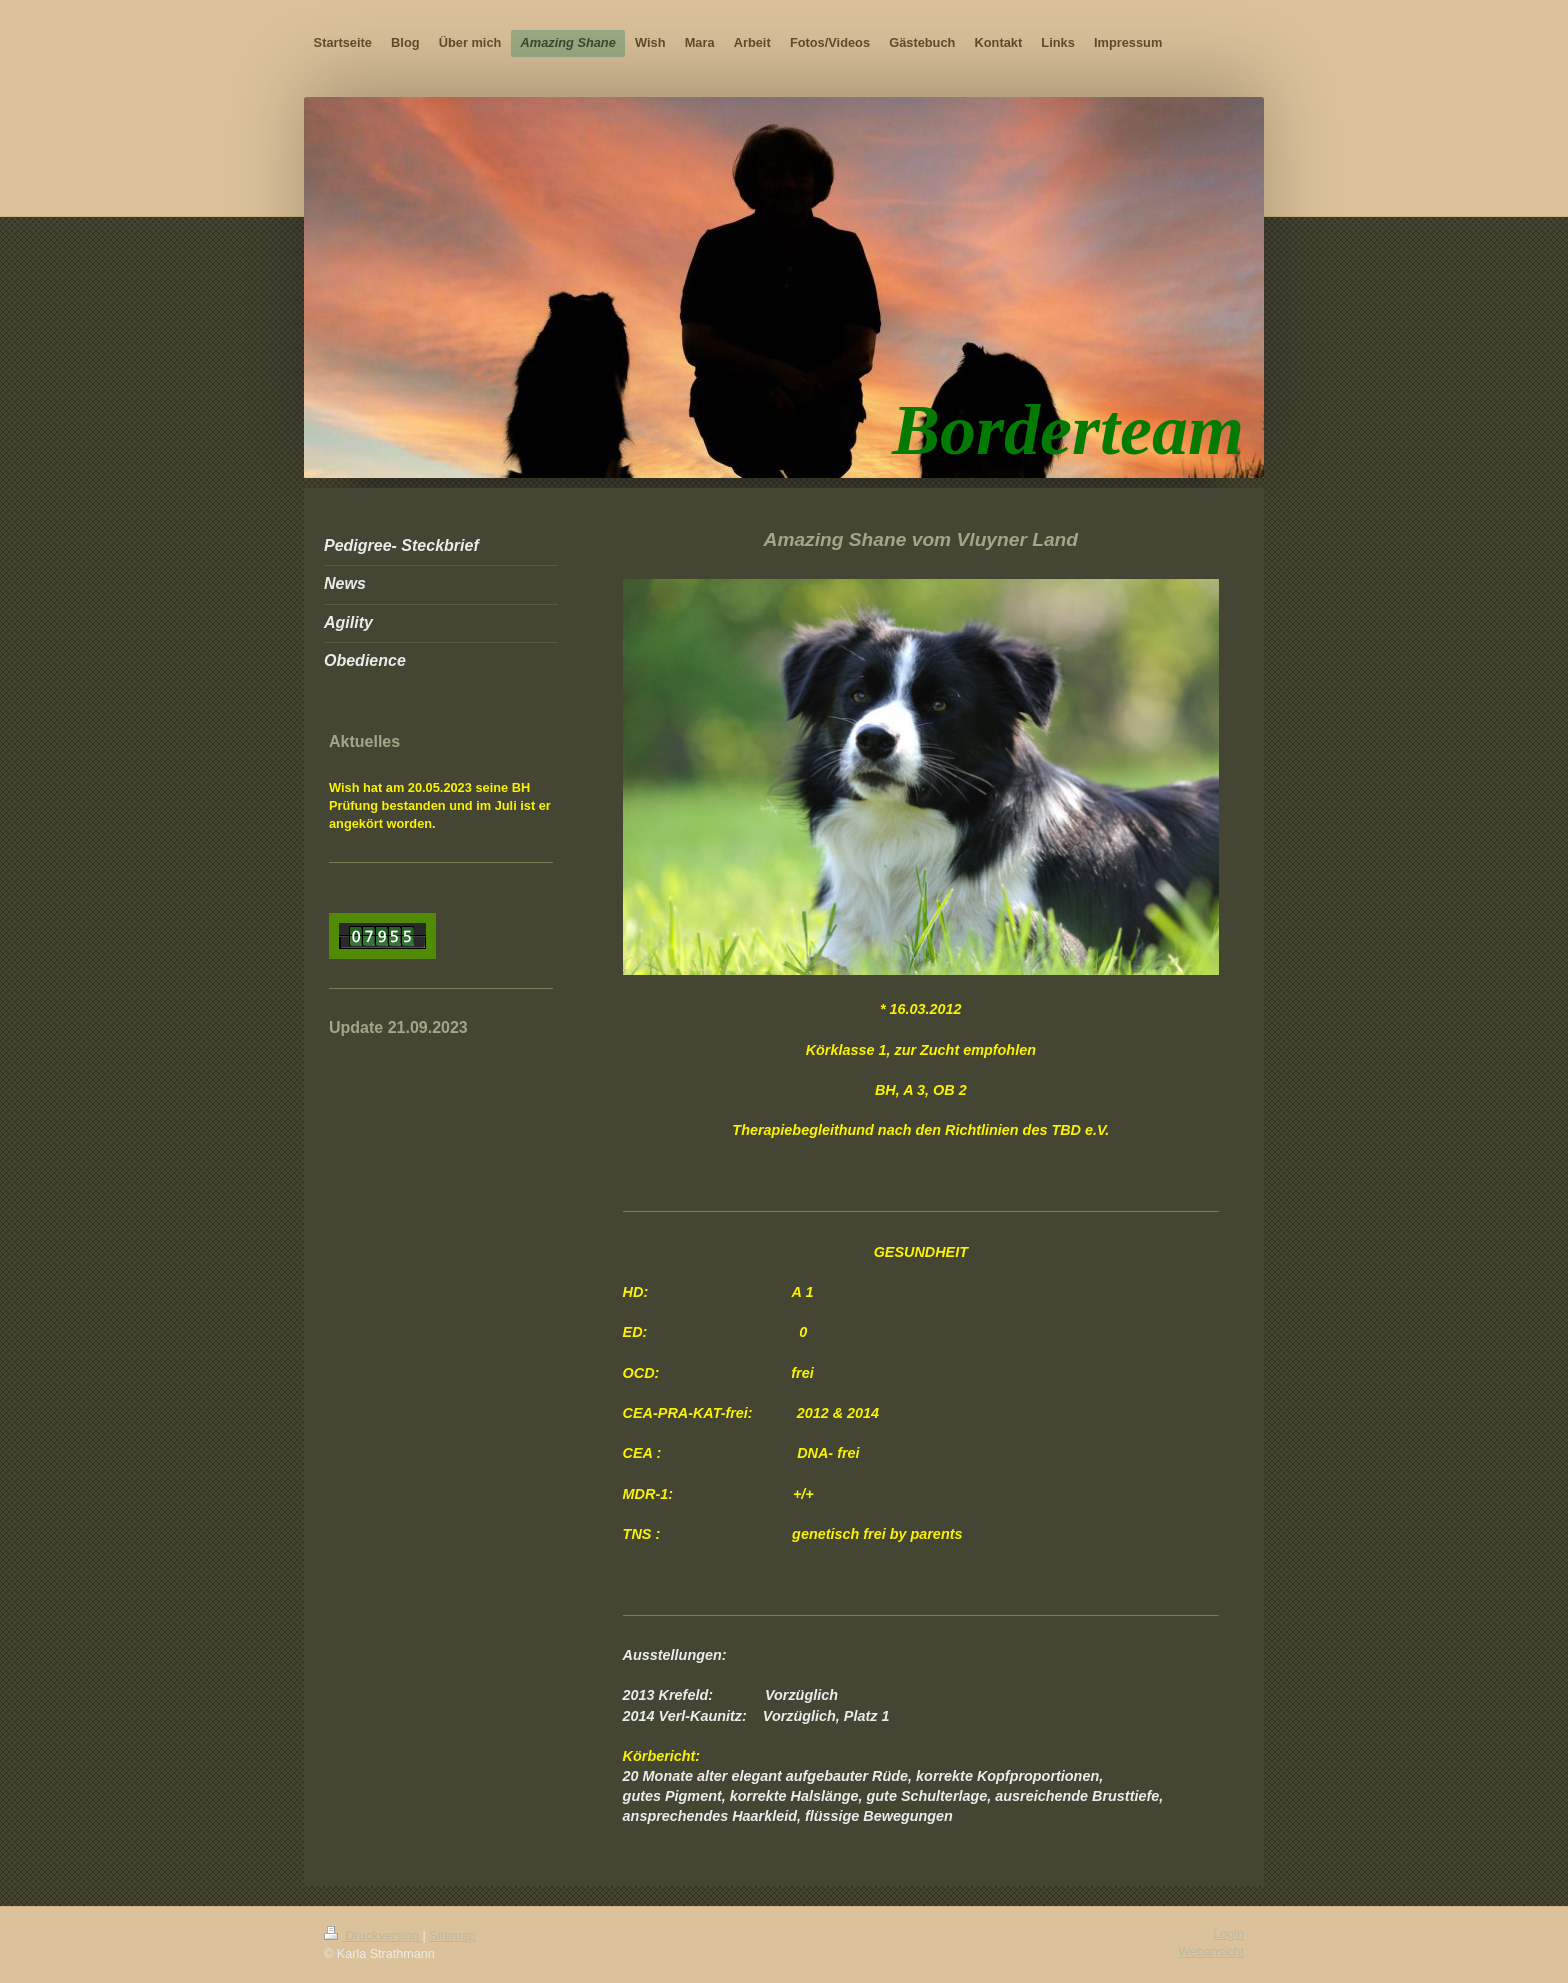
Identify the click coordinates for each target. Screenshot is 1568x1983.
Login (1228, 1934)
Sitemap (452, 1936)
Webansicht (1211, 1952)
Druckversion (373, 1936)
